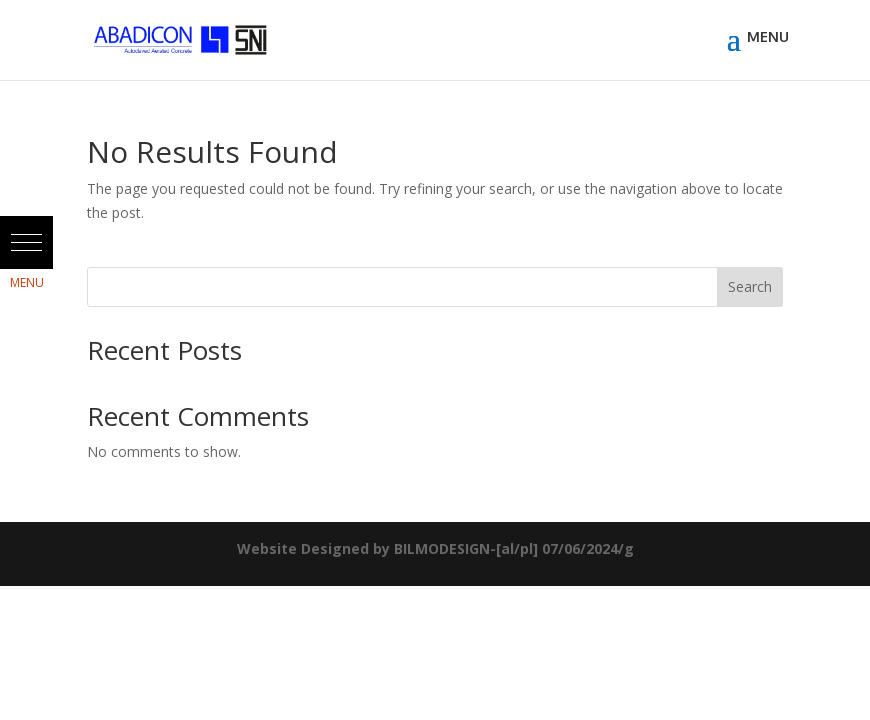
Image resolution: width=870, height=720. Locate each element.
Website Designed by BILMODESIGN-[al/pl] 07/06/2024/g (435, 548)
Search (750, 286)
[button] (26, 242)
